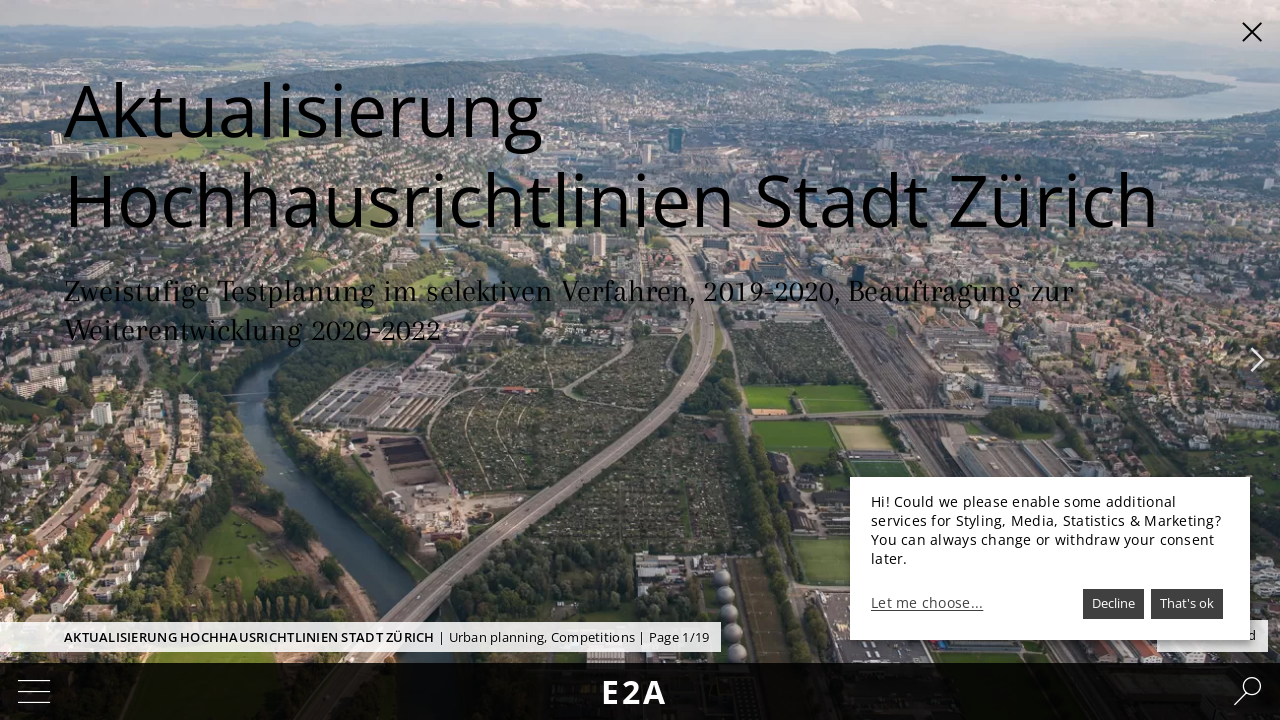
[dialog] (1050, 558)
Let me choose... (927, 603)
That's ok (1187, 603)
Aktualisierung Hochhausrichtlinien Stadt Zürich (249, 637)
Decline (1113, 603)
